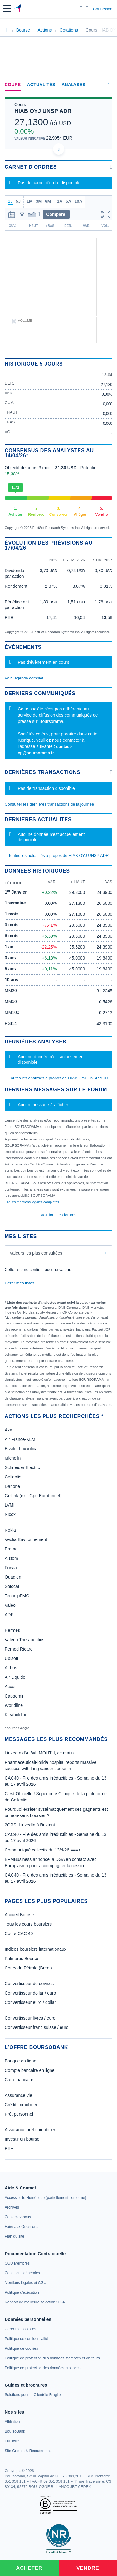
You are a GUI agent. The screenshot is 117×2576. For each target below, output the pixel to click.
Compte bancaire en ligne (30, 2070)
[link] (45, 2197)
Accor (10, 1686)
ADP (9, 1614)
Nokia (10, 1530)
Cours (13, 84)
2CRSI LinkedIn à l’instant (30, 1824)
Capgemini (15, 1695)
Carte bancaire (19, 2079)
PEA (9, 2148)
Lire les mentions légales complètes (33, 1202)
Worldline (14, 1705)
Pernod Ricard (19, 1649)
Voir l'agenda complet (24, 678)
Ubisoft (11, 1658)
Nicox (10, 1514)
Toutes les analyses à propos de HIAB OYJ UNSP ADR (58, 1078)
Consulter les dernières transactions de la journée (49, 804)
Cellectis (13, 1476)
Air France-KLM (20, 1439)
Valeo (10, 1605)
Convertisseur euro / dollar (30, 2002)
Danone (12, 1486)
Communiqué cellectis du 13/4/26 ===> (43, 1849)
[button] (7, 8)
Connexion (102, 9)
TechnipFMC (17, 1595)
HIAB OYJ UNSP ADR (42, 111)
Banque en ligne (20, 2060)
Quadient (13, 1577)
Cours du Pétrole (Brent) (28, 1967)
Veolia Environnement (26, 1539)
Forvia (11, 1567)
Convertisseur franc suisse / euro (37, 2027)
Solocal (12, 1586)
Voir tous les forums (58, 1214)
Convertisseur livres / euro (30, 2017)
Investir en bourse (22, 2139)
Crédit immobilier (21, 2104)
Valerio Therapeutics (24, 1639)
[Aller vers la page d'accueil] (18, 9)
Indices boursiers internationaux (35, 1949)
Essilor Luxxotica (21, 1448)
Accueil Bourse (19, 1914)
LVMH (11, 1505)
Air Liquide (15, 1677)
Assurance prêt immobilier (30, 2129)
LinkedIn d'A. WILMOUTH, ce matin (39, 1752)
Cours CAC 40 (19, 1933)
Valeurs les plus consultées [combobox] (36, 1253)
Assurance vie (18, 2095)
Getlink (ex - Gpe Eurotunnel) (33, 1495)
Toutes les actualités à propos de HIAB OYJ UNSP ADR (58, 855)
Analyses (73, 84)
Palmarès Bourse (21, 1958)
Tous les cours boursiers (28, 1924)
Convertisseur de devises (29, 1983)
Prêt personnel (19, 2114)
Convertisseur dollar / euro (30, 1992)
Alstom (11, 1558)
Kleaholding (16, 1714)
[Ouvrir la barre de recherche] (81, 9)
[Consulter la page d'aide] (87, 9)
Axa (8, 1429)
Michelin (13, 1458)
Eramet (12, 1548)
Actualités (41, 84)
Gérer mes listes (19, 1283)
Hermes (12, 1630)
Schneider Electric (22, 1467)
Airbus (11, 1667)
